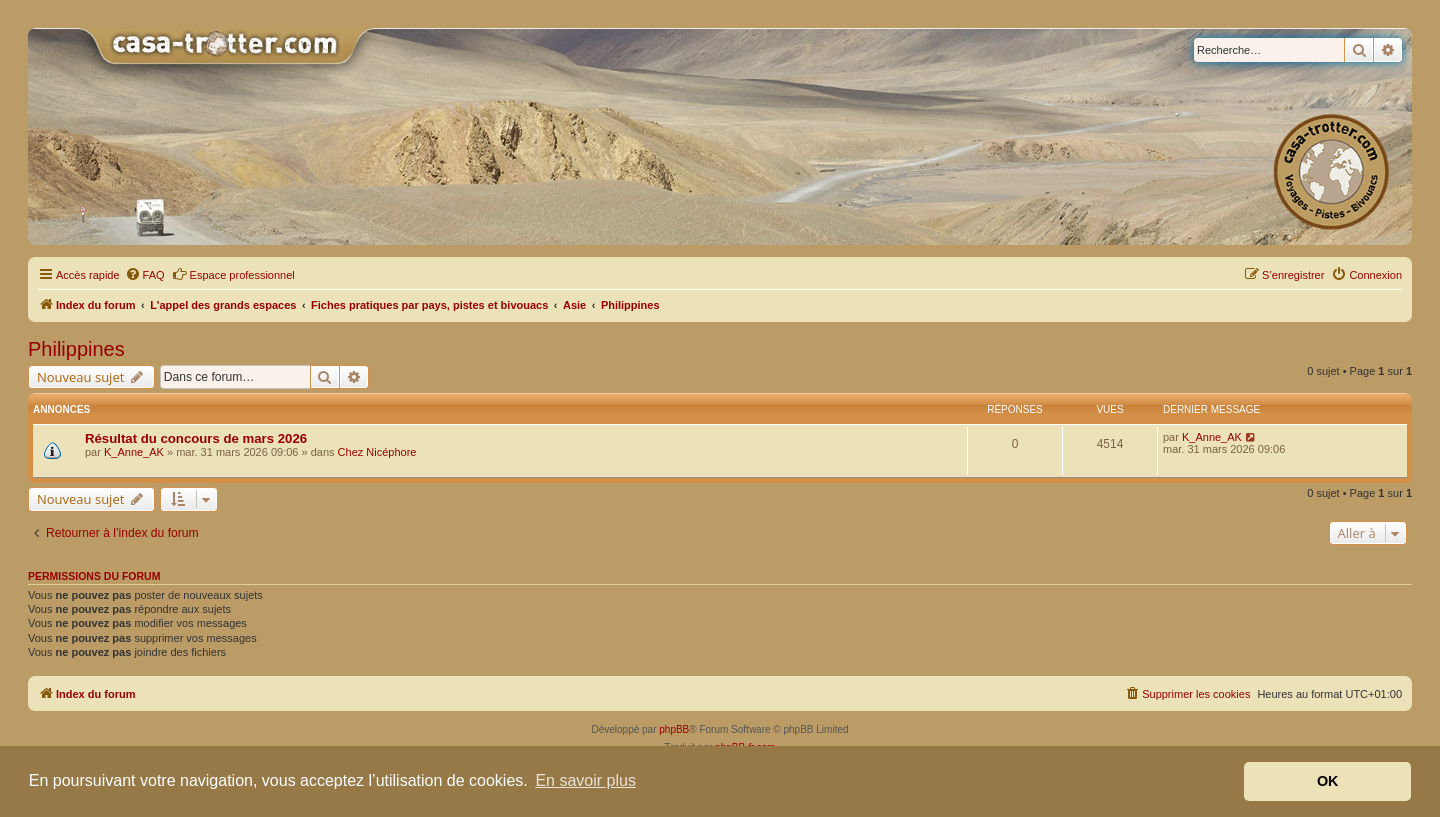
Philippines (76, 349)
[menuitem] (145, 275)
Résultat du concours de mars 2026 (196, 438)
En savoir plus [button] (585, 780)
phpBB (674, 729)
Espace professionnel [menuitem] (233, 274)
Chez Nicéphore (377, 452)
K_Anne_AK (134, 452)
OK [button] (1328, 781)
